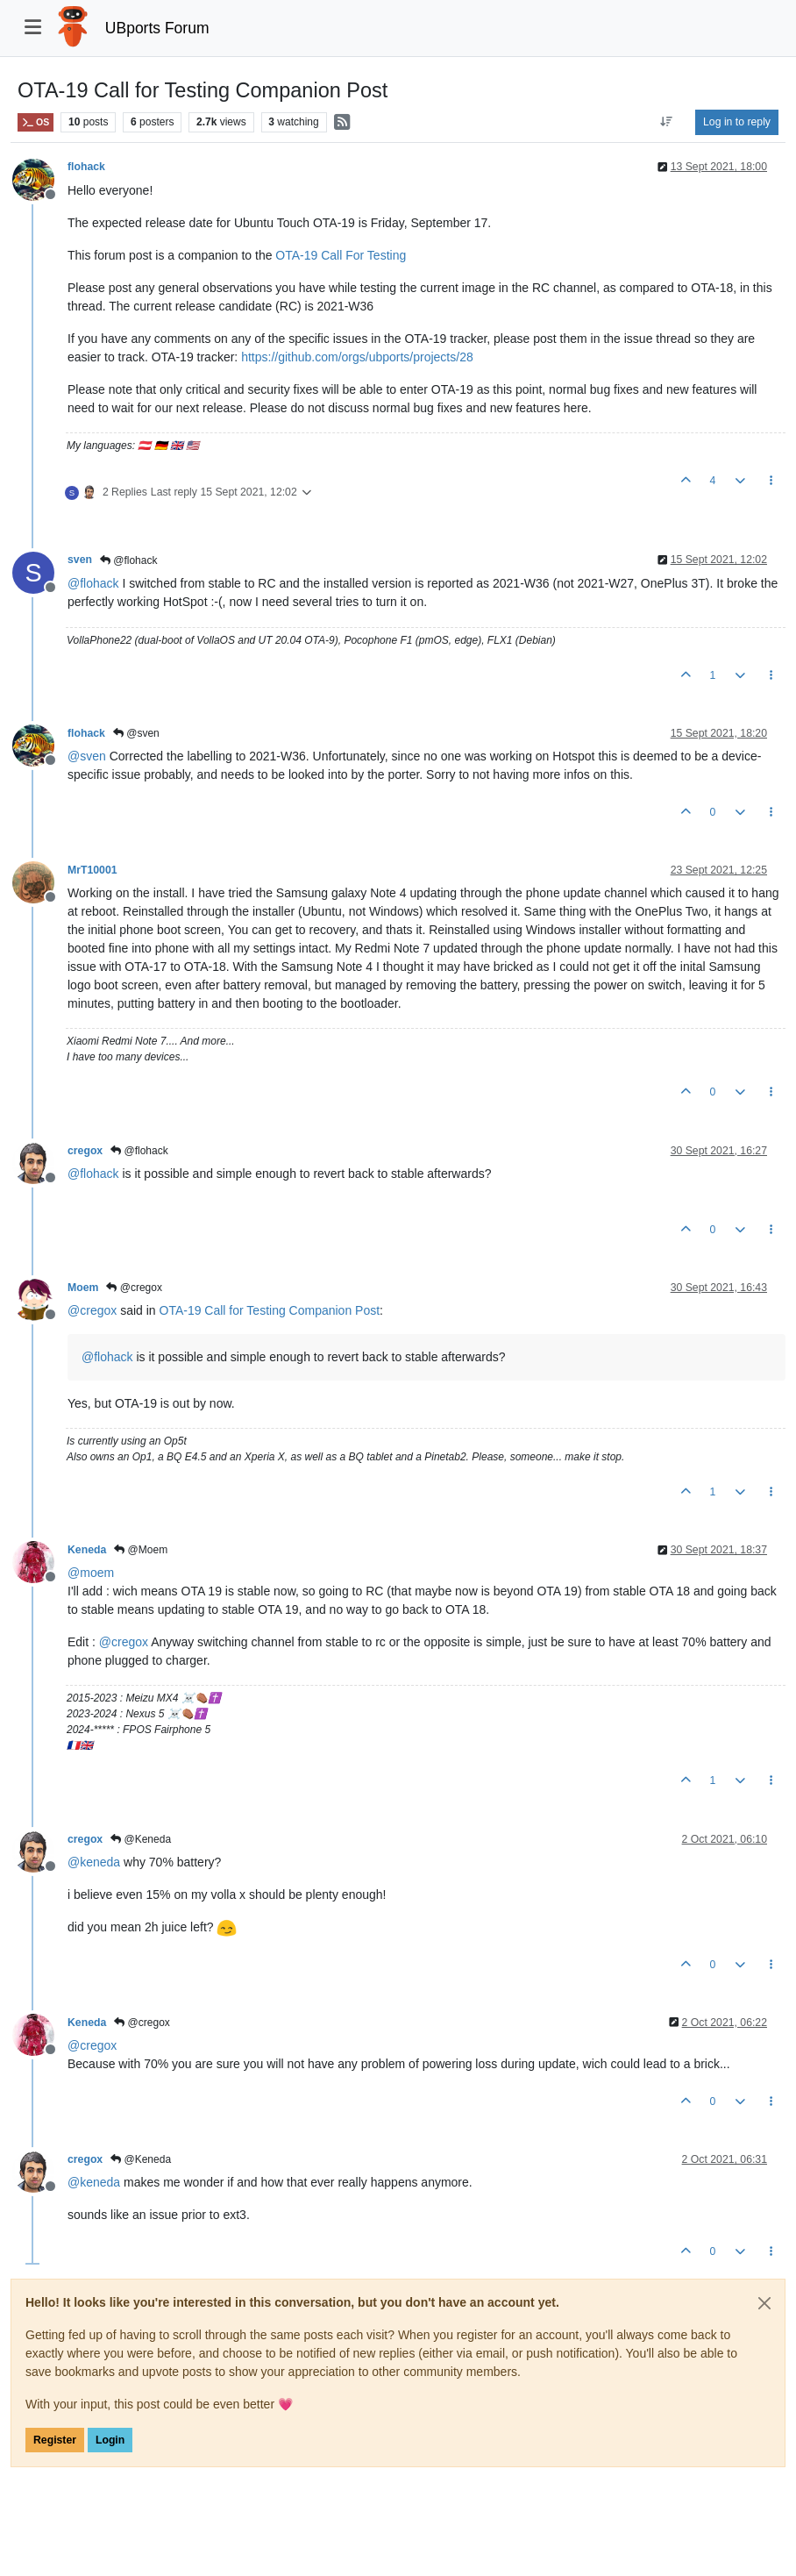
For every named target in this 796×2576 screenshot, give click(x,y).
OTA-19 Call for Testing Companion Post (270, 1310)
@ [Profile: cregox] (92, 1310)
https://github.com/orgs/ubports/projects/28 (357, 357)
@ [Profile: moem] (91, 1573)
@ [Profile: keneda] (94, 1862)
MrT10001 (92, 870)
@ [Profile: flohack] (93, 583)
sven (80, 559)
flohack (86, 167)
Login (110, 2440)
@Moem (140, 1550)
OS (35, 122)
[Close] (764, 2303)
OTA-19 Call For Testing (340, 255)
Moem (83, 1287)
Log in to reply (737, 122)
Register (54, 2440)
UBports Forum (157, 28)
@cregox (134, 1287)
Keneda (87, 1550)
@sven (136, 733)
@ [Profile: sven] (87, 756)
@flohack (129, 560)
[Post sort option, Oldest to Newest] (666, 122)
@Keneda (140, 1839)
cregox (85, 1151)
